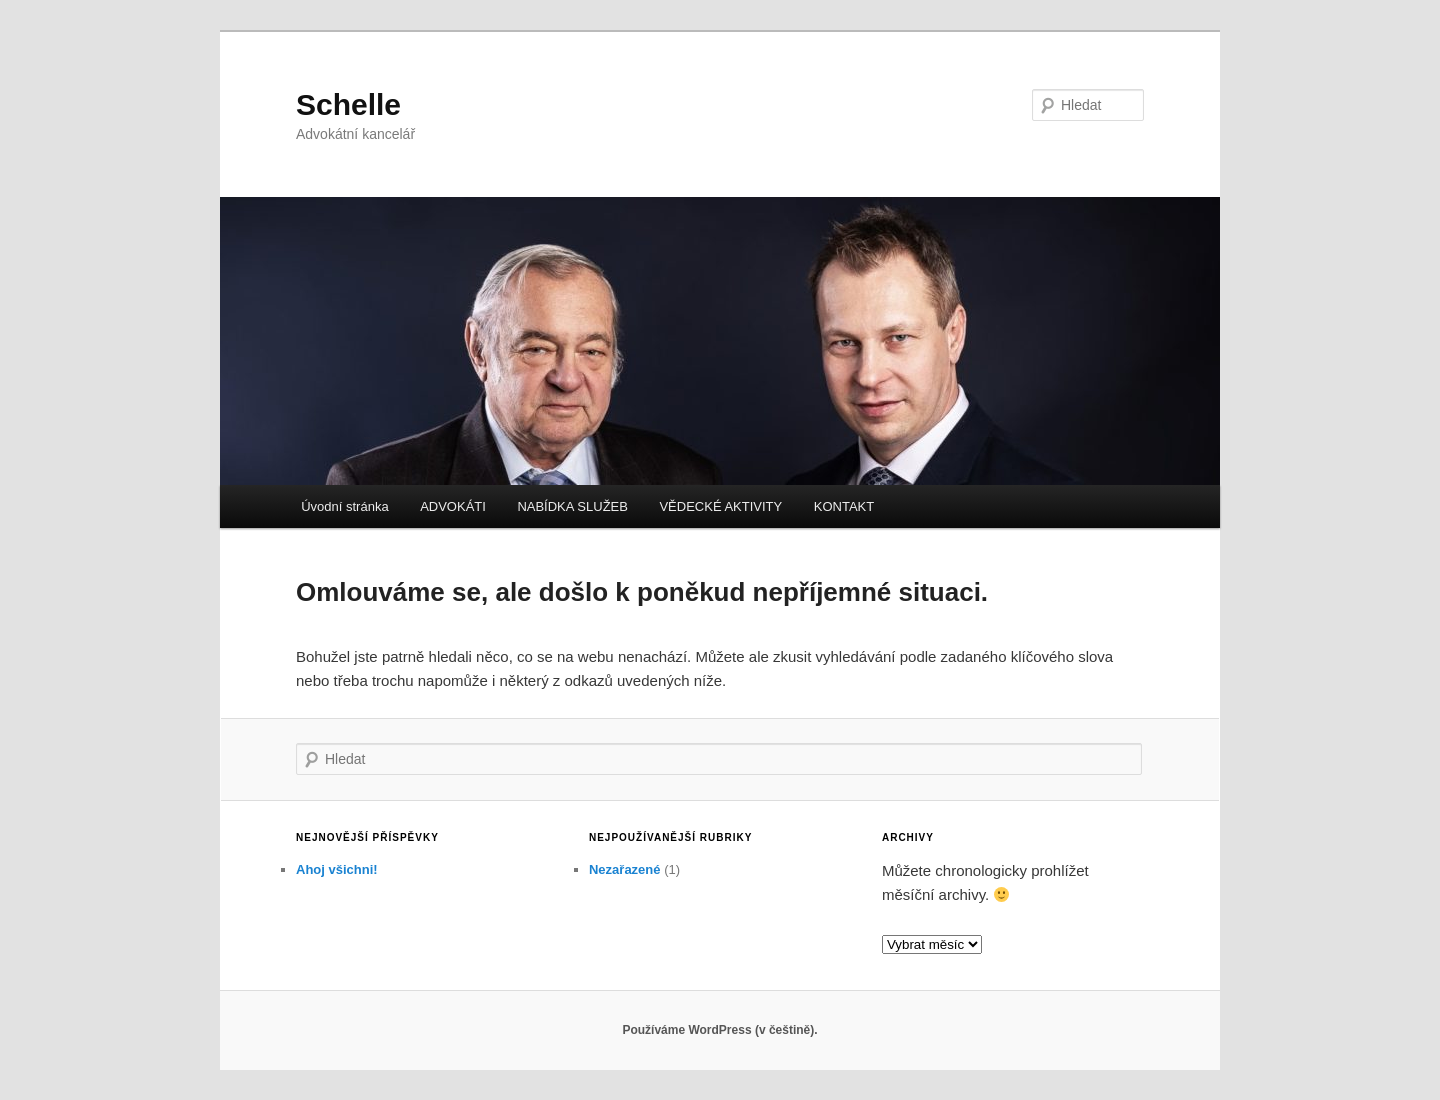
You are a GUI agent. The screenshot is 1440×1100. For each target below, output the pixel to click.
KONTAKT (844, 506)
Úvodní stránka (344, 506)
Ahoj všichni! (337, 869)
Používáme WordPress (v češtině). (719, 1030)
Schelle (348, 104)
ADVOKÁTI (453, 506)
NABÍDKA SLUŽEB (572, 506)
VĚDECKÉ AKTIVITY (720, 506)
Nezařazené (625, 869)
